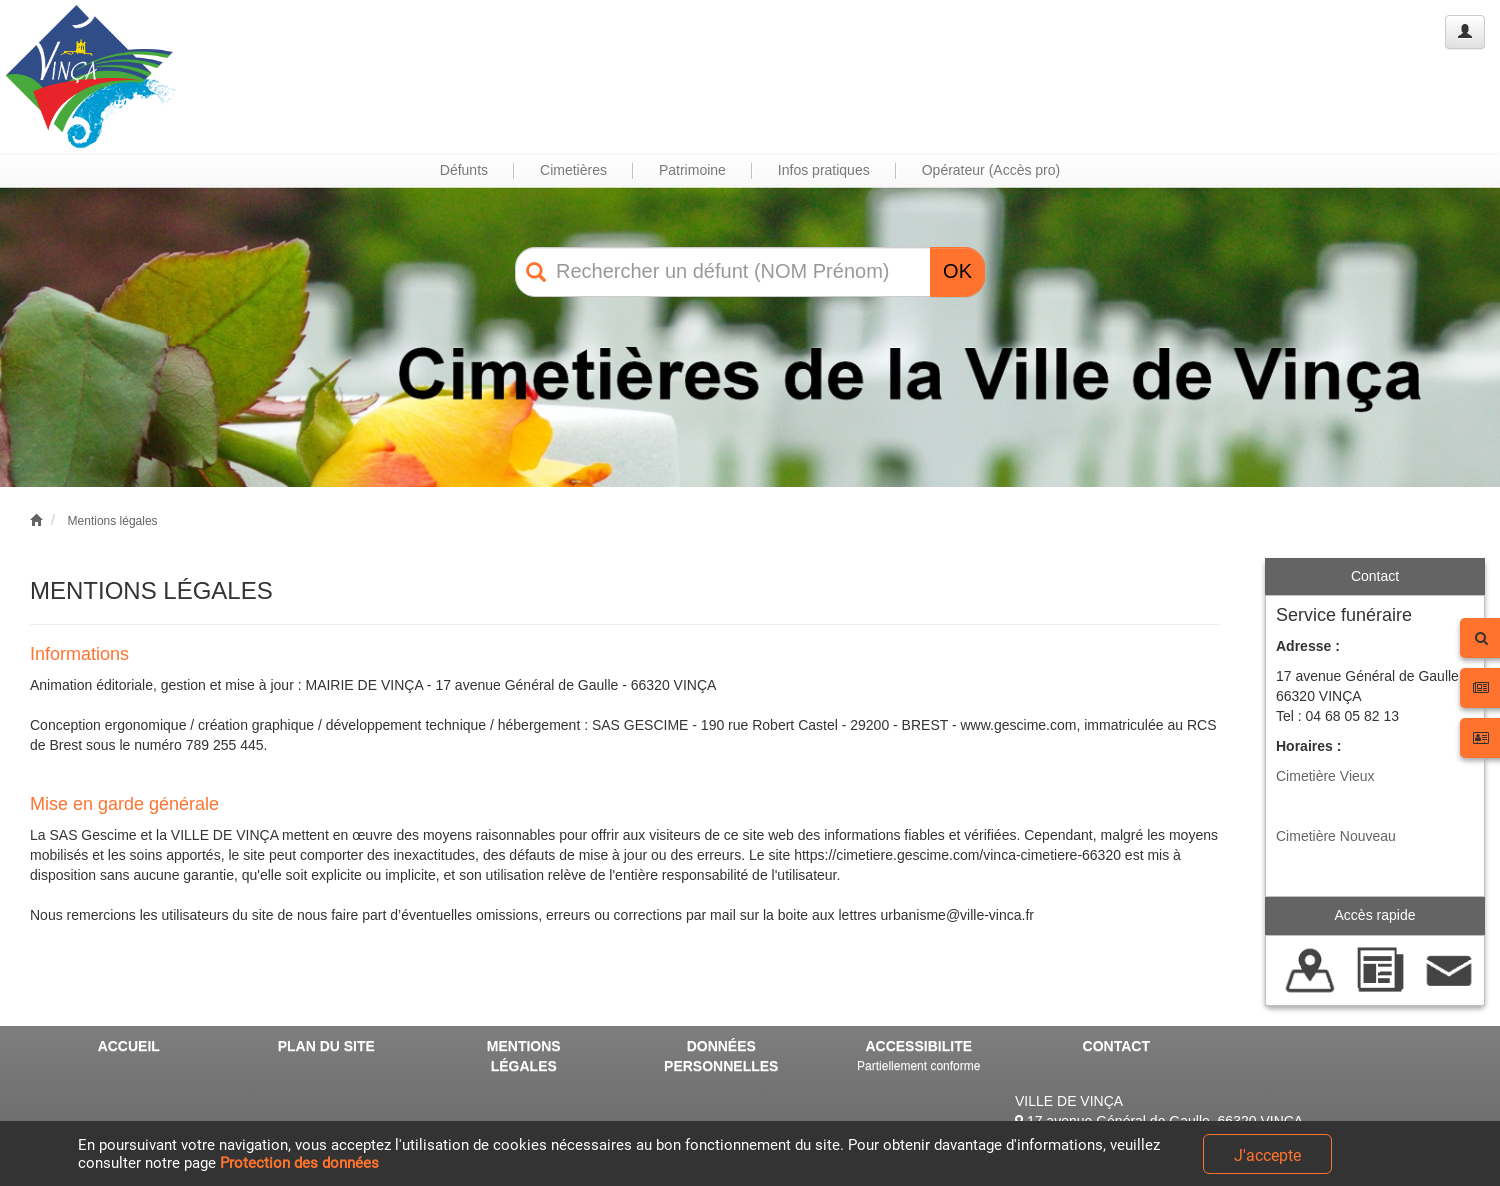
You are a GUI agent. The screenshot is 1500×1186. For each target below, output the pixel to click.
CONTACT (1116, 1046)
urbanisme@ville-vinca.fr (957, 915)
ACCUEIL (129, 1046)
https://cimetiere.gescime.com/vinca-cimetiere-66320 (957, 855)
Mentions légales (113, 521)
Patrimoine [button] (692, 170)
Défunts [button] (464, 170)
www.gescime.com (1019, 725)
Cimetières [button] (573, 170)
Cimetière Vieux (1325, 776)
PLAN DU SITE (326, 1046)
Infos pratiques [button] (824, 170)
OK (957, 271)
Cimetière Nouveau (1336, 836)
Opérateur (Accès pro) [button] (991, 170)
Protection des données (299, 1163)
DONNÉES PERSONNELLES (721, 1056)
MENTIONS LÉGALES (524, 1056)
